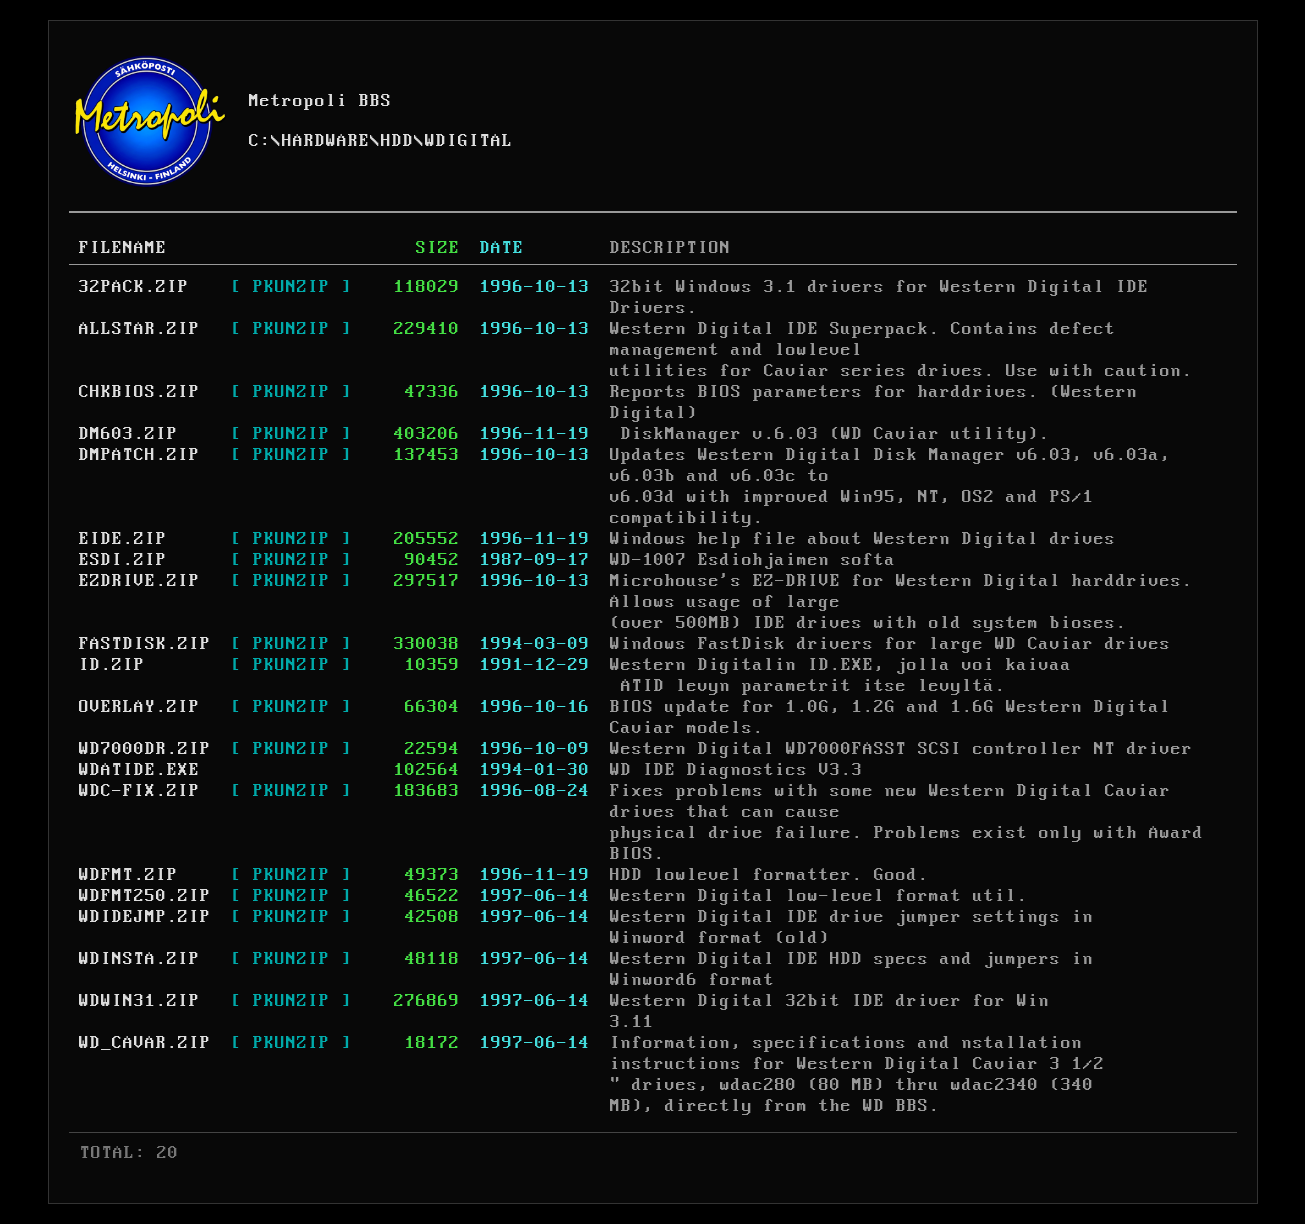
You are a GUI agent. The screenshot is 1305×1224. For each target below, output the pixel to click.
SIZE (438, 248)
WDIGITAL (469, 141)
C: (260, 141)
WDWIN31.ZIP (139, 1001)
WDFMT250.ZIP (145, 896)
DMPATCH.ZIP (139, 455)
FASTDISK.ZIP (145, 644)
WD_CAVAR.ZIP (145, 1043)
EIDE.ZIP (123, 539)
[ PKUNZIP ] (291, 287)
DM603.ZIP (128, 434)
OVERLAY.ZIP (139, 707)
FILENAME (123, 248)
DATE (502, 248)
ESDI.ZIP (123, 560)
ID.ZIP (112, 665)
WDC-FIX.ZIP (139, 791)
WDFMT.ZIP (128, 875)
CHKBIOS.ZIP (139, 392)
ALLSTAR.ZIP (139, 329)
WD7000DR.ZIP (145, 749)
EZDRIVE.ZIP (139, 581)
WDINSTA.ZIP (139, 959)
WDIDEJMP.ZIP (145, 917)
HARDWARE (326, 141)
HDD (397, 141)
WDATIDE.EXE (139, 770)
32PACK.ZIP (134, 287)
